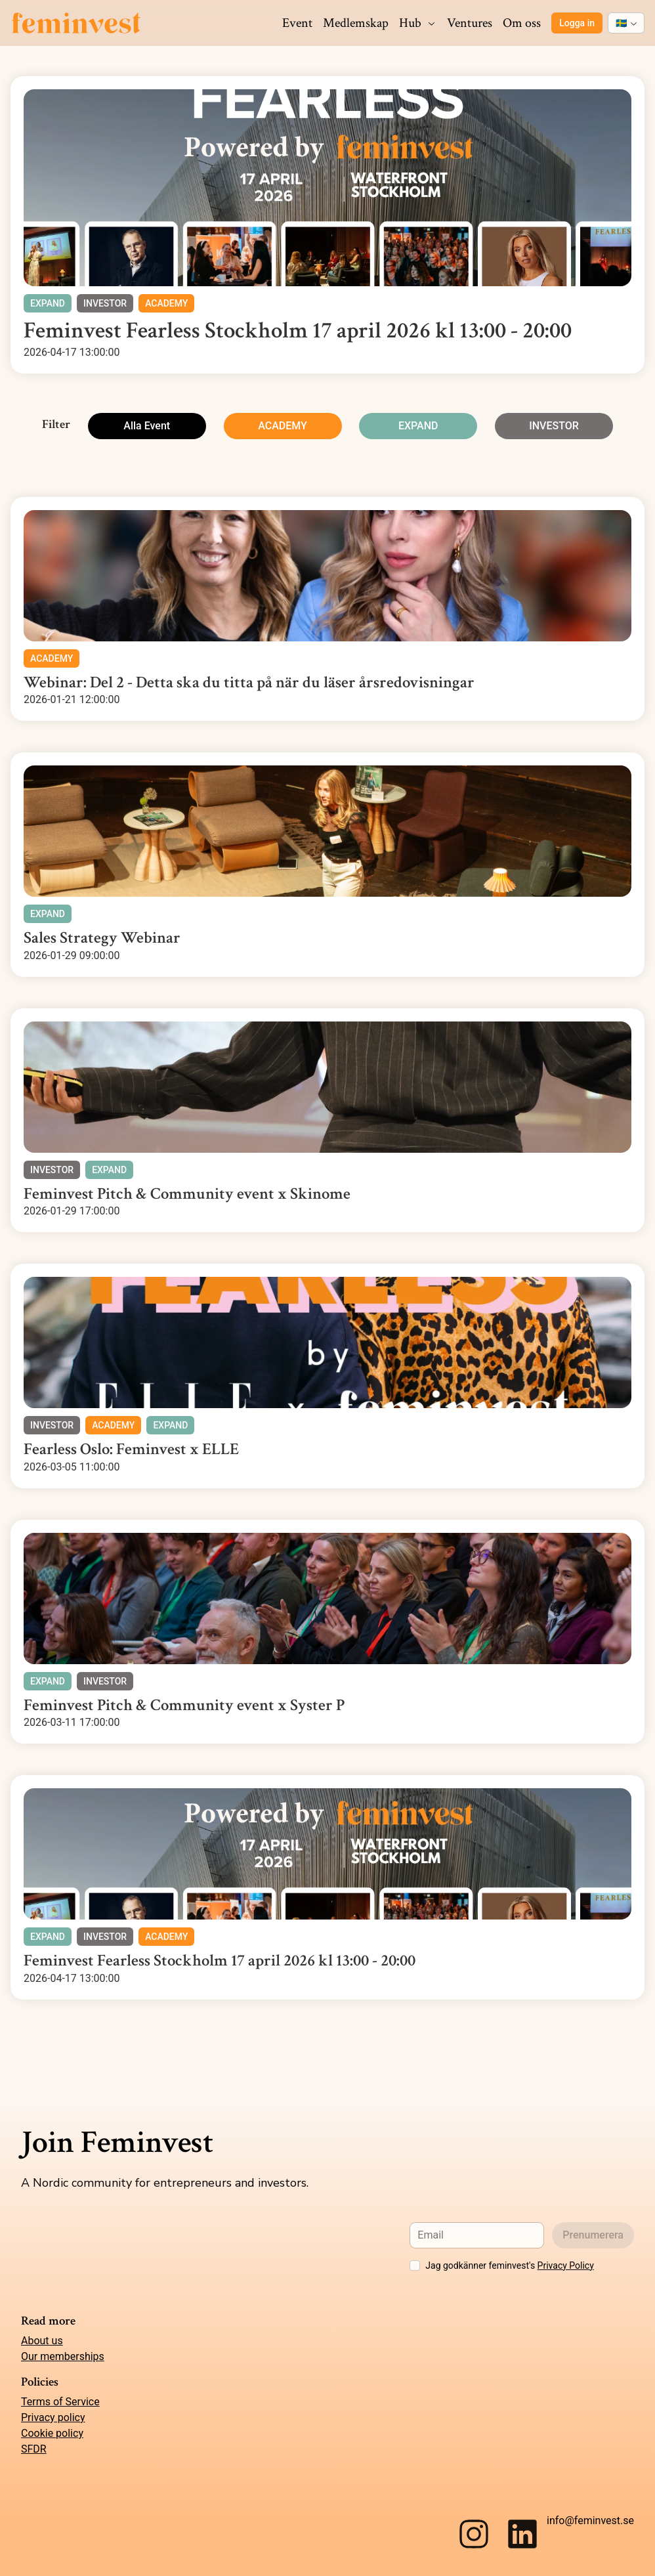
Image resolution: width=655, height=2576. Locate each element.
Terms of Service (60, 2401)
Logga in (577, 23)
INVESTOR (554, 425)
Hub (417, 23)
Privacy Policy (566, 2265)
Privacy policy (53, 2417)
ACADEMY (282, 425)
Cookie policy (52, 2433)
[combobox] (626, 22)
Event (297, 23)
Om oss (522, 23)
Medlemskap (356, 23)
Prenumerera (592, 2235)
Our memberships (62, 2356)
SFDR (34, 2449)
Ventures (469, 23)
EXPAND (418, 425)
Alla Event (146, 425)
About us (42, 2340)
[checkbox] (415, 2265)
